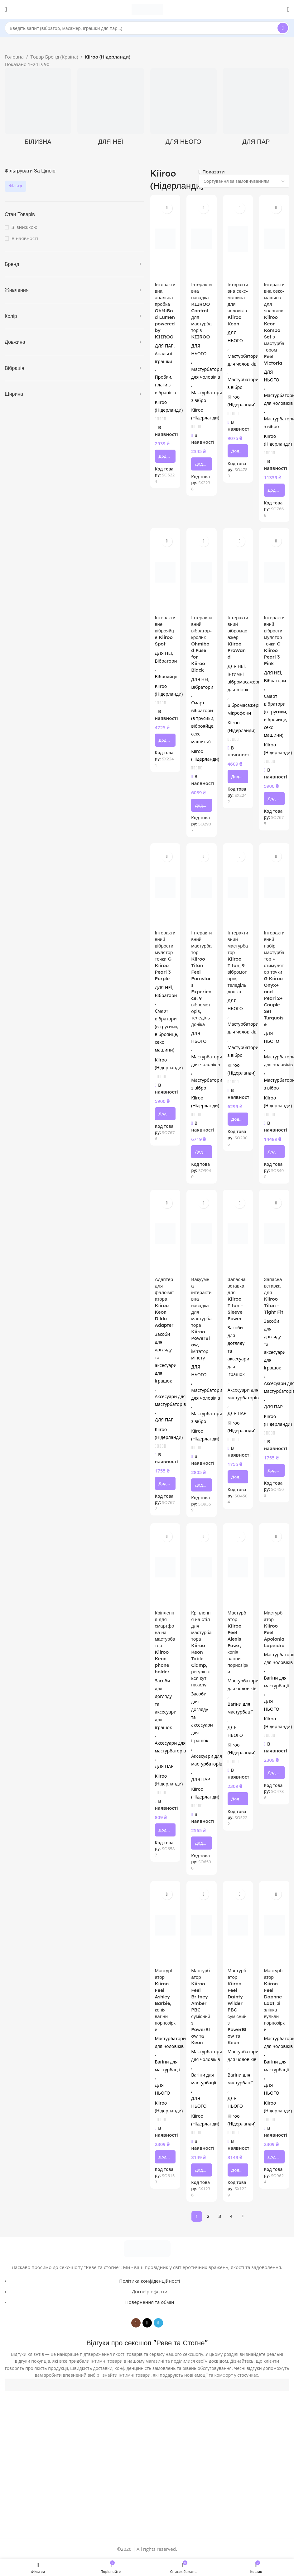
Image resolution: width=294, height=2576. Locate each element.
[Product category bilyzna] (38, 108)
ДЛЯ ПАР (164, 346)
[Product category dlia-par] (256, 108)
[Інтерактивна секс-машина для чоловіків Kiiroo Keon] (238, 239)
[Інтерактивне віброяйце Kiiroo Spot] (165, 572)
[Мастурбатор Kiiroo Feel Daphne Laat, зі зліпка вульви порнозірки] (274, 1925)
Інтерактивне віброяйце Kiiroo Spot (165, 631)
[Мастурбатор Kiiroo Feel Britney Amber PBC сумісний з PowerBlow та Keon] (201, 1925)
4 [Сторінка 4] (231, 2216)
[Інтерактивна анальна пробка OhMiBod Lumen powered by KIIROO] (165, 239)
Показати (213, 171)
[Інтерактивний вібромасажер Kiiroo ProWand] (238, 572)
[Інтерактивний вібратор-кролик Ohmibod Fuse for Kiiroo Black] (201, 572)
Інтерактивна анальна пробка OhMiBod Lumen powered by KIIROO (165, 310)
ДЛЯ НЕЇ (163, 653)
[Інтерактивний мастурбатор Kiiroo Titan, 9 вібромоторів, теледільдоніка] (238, 887)
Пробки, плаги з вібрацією (165, 384)
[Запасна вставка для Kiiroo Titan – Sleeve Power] (238, 1233)
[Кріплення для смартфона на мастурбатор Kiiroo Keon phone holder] (165, 1567)
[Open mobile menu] (6, 9)
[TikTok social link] (147, 2323)
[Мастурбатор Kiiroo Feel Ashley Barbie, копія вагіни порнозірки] (165, 1925)
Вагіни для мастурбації (240, 1708)
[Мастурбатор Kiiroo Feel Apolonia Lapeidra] (274, 1567)
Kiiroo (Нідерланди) (169, 406)
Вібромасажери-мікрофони (245, 709)
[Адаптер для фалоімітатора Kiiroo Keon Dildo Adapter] (165, 1233)
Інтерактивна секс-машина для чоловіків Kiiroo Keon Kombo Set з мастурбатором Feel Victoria (274, 323)
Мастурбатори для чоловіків (206, 373)
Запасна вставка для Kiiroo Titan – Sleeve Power (237, 1298)
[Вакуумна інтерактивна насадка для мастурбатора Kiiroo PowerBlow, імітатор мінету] (201, 1233)
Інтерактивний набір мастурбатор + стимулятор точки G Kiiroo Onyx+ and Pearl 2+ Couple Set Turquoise (274, 978)
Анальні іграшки (163, 357)
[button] (165, 456)
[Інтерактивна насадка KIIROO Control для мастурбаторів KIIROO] (201, 239)
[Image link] (147, 2248)
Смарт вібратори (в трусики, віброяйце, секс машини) (202, 722)
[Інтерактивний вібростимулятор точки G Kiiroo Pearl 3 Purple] (165, 887)
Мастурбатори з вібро (206, 396)
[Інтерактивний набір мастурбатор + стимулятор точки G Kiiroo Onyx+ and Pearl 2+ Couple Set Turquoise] (274, 887)
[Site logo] (147, 9)
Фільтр (15, 185)
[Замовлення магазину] (244, 181)
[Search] (147, 28)
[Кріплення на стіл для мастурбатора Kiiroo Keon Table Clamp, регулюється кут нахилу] (201, 1567)
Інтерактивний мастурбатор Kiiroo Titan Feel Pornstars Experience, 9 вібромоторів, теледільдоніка (201, 978)
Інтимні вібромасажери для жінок (244, 681)
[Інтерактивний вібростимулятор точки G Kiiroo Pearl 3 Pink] (274, 572)
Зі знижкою (24, 227)
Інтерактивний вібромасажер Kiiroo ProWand (238, 637)
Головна (14, 57)
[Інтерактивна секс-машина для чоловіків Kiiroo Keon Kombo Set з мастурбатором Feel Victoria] (274, 239)
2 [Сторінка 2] (208, 2216)
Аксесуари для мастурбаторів (170, 1400)
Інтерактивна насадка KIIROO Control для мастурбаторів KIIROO (201, 310)
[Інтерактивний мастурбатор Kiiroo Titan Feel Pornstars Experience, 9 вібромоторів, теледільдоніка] (201, 887)
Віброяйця (166, 676)
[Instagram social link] (136, 2323)
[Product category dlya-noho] (183, 108)
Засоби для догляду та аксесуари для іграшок (166, 1357)
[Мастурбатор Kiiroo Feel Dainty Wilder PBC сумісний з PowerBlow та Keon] (238, 1925)
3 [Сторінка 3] (220, 2216)
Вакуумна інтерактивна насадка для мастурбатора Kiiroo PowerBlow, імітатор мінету (201, 1318)
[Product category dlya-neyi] (110, 108)
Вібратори (166, 661)
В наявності (25, 238)
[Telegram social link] (158, 2323)
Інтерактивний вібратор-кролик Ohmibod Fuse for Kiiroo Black (201, 644)
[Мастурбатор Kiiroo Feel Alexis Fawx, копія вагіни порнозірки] (238, 1567)
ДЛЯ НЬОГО (198, 350)
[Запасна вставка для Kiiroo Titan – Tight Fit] (274, 1233)
